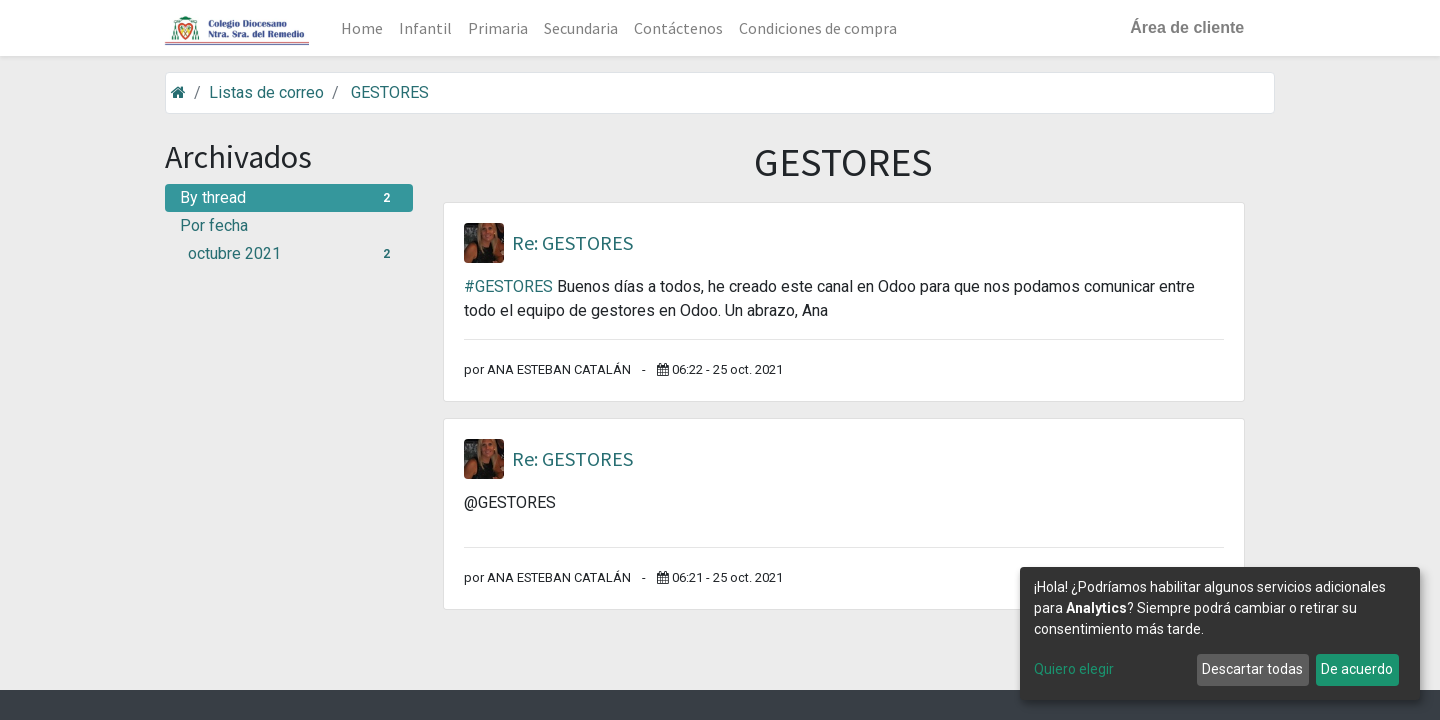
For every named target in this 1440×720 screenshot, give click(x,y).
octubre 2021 (293, 253)
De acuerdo (1357, 669)
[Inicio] (178, 92)
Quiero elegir (1074, 669)
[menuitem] (364, 28)
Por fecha (214, 225)
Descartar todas (1252, 669)
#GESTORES (508, 286)
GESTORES (390, 92)
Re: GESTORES (572, 243)
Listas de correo (266, 92)
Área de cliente (1186, 27)
